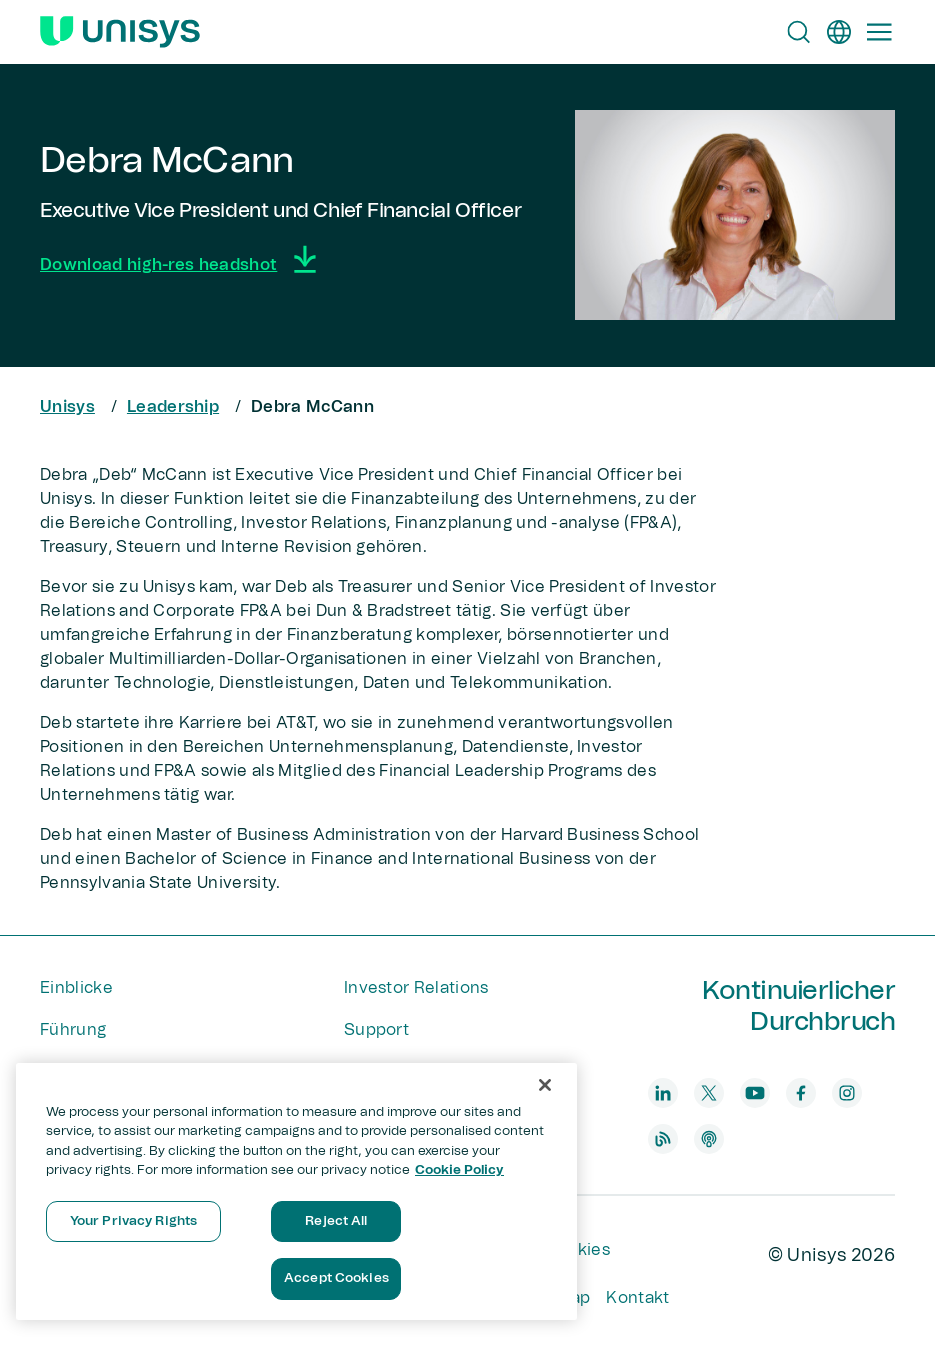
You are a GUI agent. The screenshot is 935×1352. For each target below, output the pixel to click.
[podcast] (709, 1139)
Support (376, 1030)
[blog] (663, 1139)
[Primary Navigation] (879, 32)
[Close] (545, 1085)
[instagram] (847, 1093)
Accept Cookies (336, 1278)
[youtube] (755, 1093)
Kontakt (637, 1298)
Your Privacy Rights (133, 1221)
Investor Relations (416, 988)
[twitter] (709, 1093)
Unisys (67, 407)
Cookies (577, 1250)
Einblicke (76, 988)
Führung (73, 1030)
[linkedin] (663, 1093)
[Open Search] (799, 32)
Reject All (336, 1221)
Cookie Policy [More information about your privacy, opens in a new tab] (459, 1170)
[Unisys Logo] (120, 32)
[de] (839, 32)
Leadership (173, 407)
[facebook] (801, 1093)
